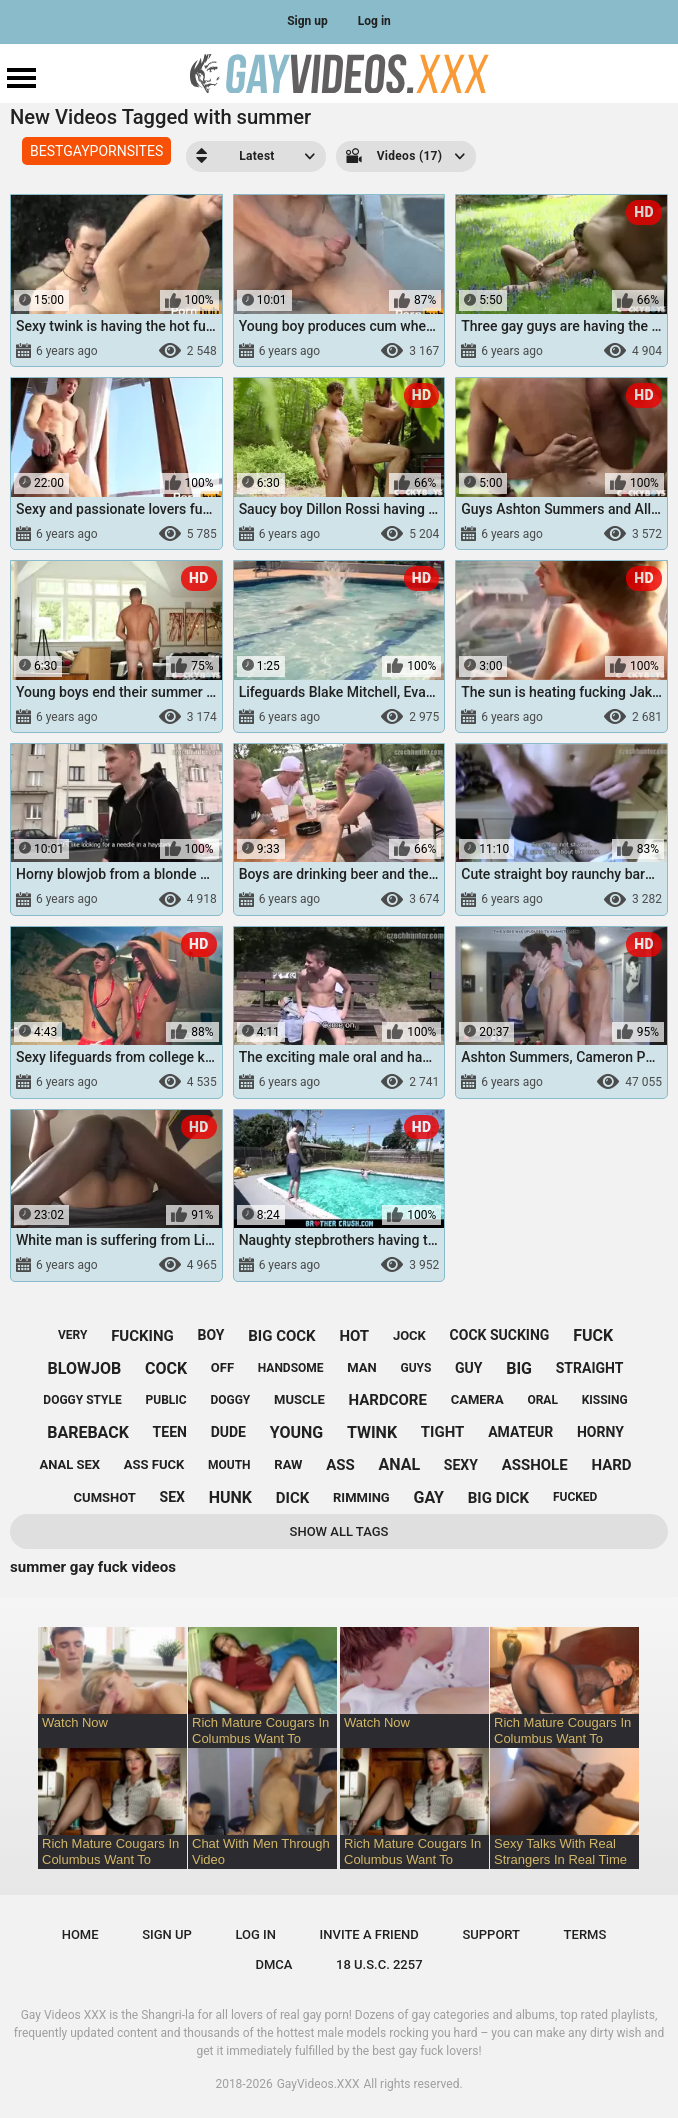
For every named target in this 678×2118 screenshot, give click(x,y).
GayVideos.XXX (318, 2084)
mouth (229, 1465)
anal (400, 1464)
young (296, 1432)
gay (428, 1497)
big (519, 1368)
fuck (593, 1335)
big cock (281, 1336)
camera (477, 1399)
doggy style (82, 1400)
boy (211, 1335)
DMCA (273, 1964)
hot (354, 1336)
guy (468, 1368)
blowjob (85, 1368)
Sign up (307, 21)
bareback (88, 1432)
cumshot (105, 1497)
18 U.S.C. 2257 (379, 1964)
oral (542, 1400)
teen (170, 1432)
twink (372, 1432)
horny (600, 1432)
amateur (520, 1432)
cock (166, 1368)
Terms (585, 1934)
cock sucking (500, 1335)
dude (228, 1432)
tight (443, 1432)
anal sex (69, 1464)
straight (590, 1368)
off (222, 1367)
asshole (535, 1465)
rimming (361, 1497)
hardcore (388, 1400)
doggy (230, 1400)
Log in (374, 21)
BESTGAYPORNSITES (96, 151)
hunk (230, 1497)
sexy (461, 1465)
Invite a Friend (369, 1934)
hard (611, 1465)
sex (172, 1497)
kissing (605, 1400)
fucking (142, 1336)
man (361, 1367)
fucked (575, 1497)
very (72, 1335)
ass (340, 1465)
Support (491, 1934)
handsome (291, 1368)
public (166, 1400)
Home (80, 1934)
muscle (299, 1399)
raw (288, 1464)
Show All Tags (339, 1531)
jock (409, 1335)
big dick (498, 1498)
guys (415, 1368)
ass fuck (154, 1464)
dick (293, 1498)
